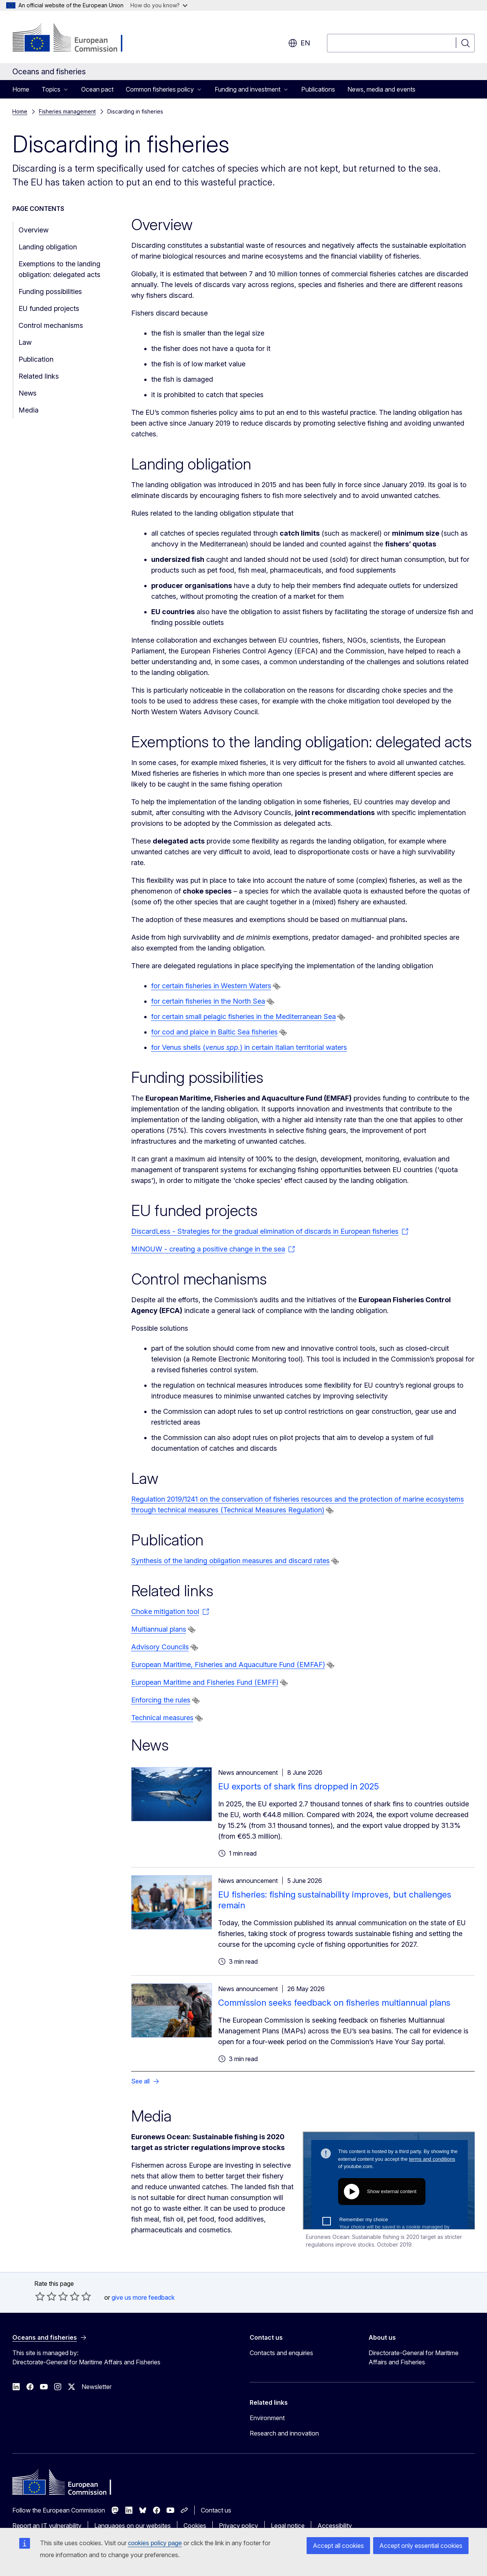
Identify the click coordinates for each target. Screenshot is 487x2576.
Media (28, 410)
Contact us (216, 2510)
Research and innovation (284, 2433)
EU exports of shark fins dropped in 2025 (298, 1786)
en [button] (299, 43)
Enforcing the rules (160, 1700)
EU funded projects (48, 308)
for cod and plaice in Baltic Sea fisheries (214, 1032)
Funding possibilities (50, 291)
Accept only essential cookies (420, 2545)
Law (25, 342)
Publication (35, 359)
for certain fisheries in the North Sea (208, 1001)
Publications (318, 89)
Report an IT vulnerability (47, 2525)
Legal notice (288, 2525)
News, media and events (381, 89)
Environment (267, 2418)
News (27, 393)
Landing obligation (47, 247)
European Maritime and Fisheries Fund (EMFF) (205, 1682)
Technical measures (162, 1718)
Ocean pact (97, 89)
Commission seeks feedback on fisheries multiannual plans (334, 2003)
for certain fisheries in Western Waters (211, 986)
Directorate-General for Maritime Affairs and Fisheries (414, 2357)
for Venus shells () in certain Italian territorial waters (249, 1047)
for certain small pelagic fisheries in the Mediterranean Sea (243, 1016)
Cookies (194, 2525)
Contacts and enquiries (281, 2353)
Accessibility (334, 2525)
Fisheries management (67, 111)
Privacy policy (238, 2525)
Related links (38, 376)
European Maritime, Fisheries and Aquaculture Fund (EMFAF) (228, 1665)
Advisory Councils (160, 1647)
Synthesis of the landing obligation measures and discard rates (230, 1561)
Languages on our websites (132, 2525)
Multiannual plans (158, 1629)
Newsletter (97, 2387)
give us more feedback (143, 2297)
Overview (33, 230)
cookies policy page (155, 2543)
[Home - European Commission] (74, 38)
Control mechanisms (50, 325)
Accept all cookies (338, 2545)
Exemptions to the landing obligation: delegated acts (59, 269)
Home (20, 89)
